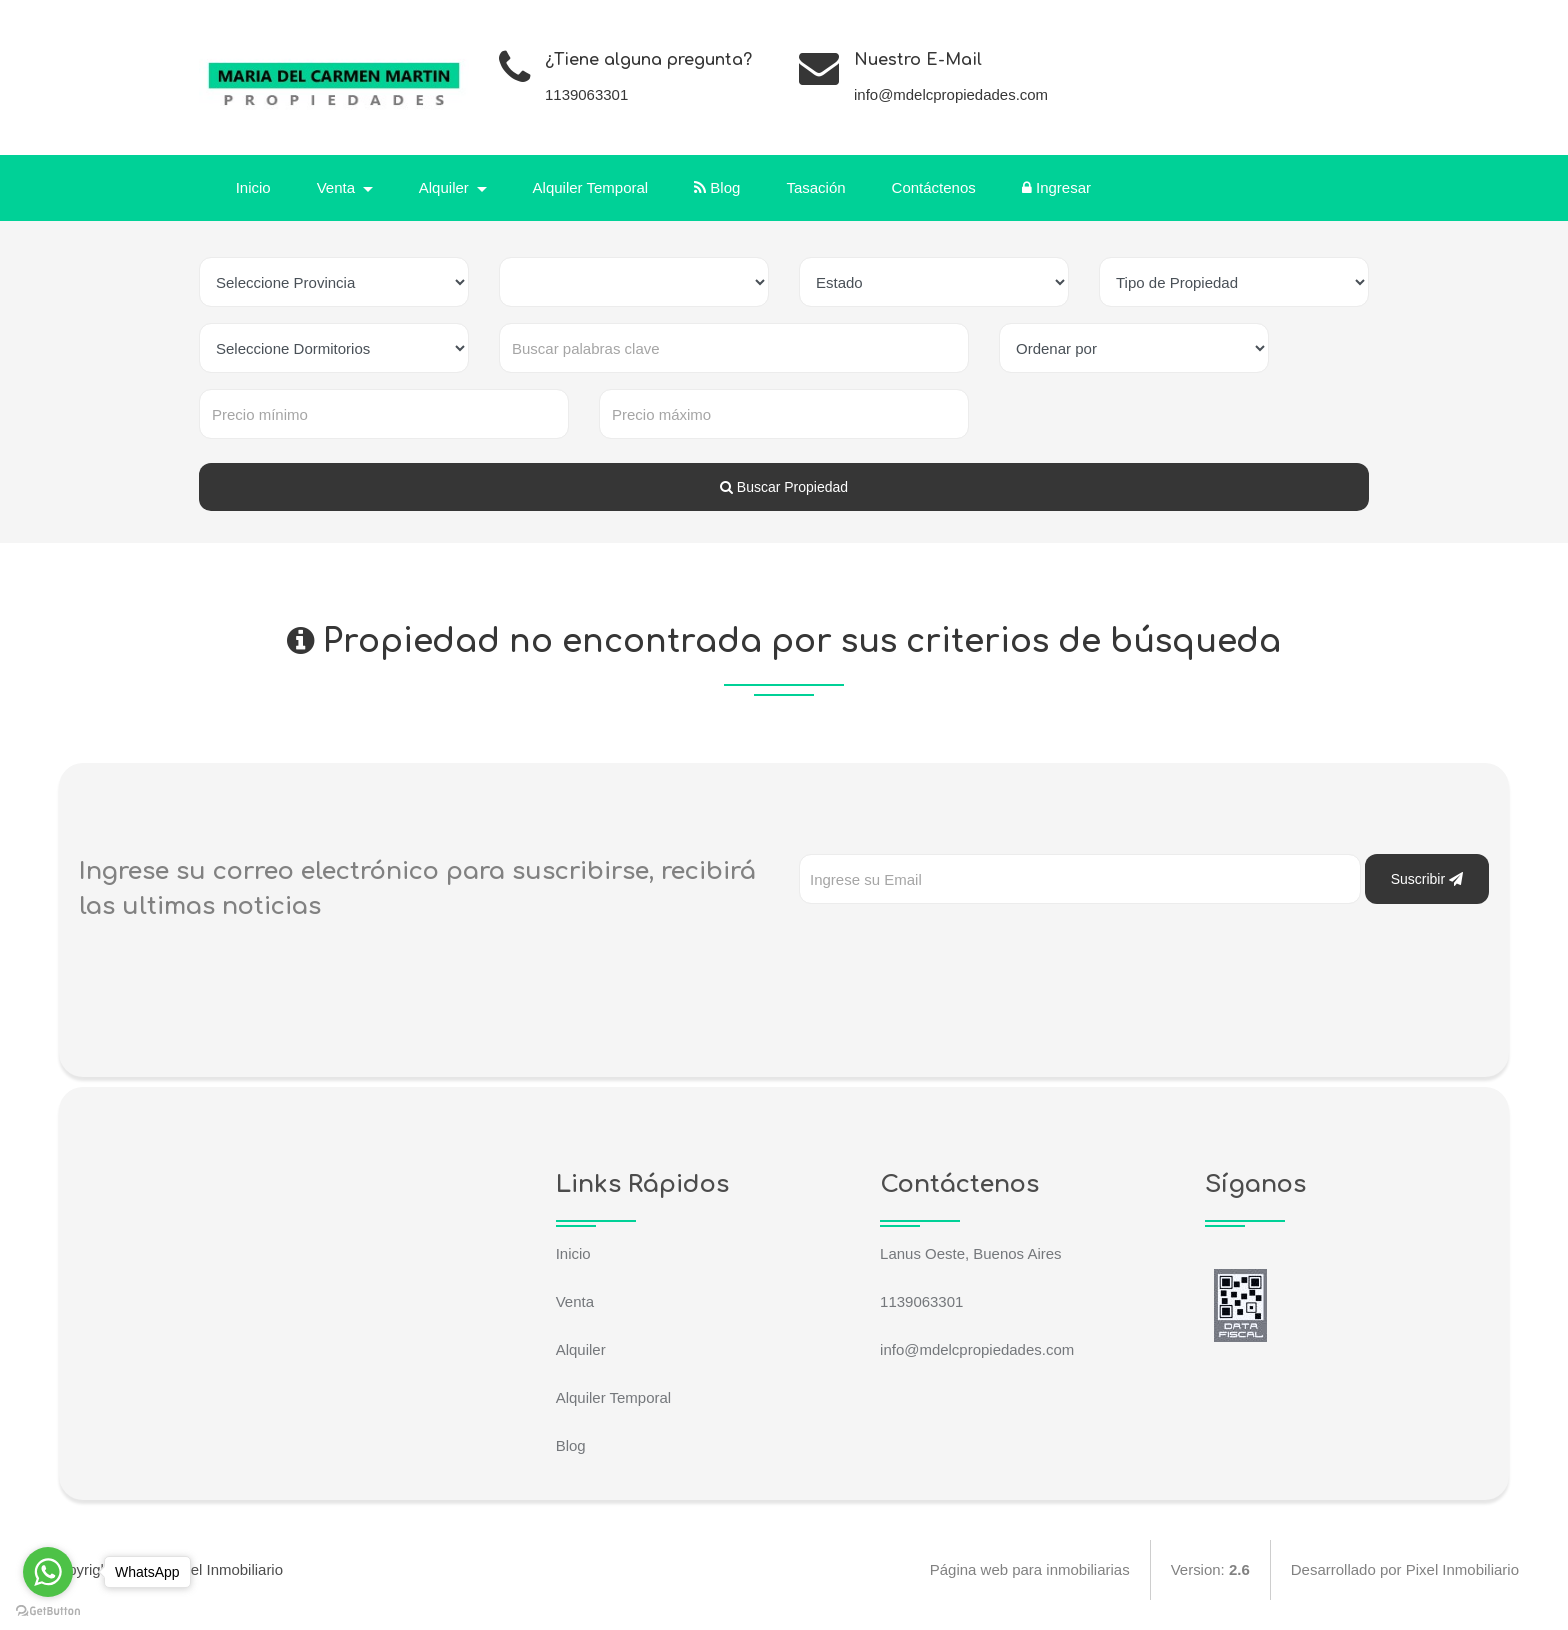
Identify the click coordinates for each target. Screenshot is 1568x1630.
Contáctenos (934, 187)
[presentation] (951, 944)
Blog (718, 187)
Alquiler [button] (446, 187)
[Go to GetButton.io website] (48, 1610)
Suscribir (1427, 879)
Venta (575, 1301)
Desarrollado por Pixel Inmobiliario (1405, 1569)
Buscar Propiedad (784, 487)
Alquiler (581, 1349)
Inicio (253, 187)
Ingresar (1056, 187)
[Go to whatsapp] (48, 1572)
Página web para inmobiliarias (1029, 1569)
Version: (1209, 1569)
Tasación (816, 187)
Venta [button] (338, 187)
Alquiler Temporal (591, 187)
